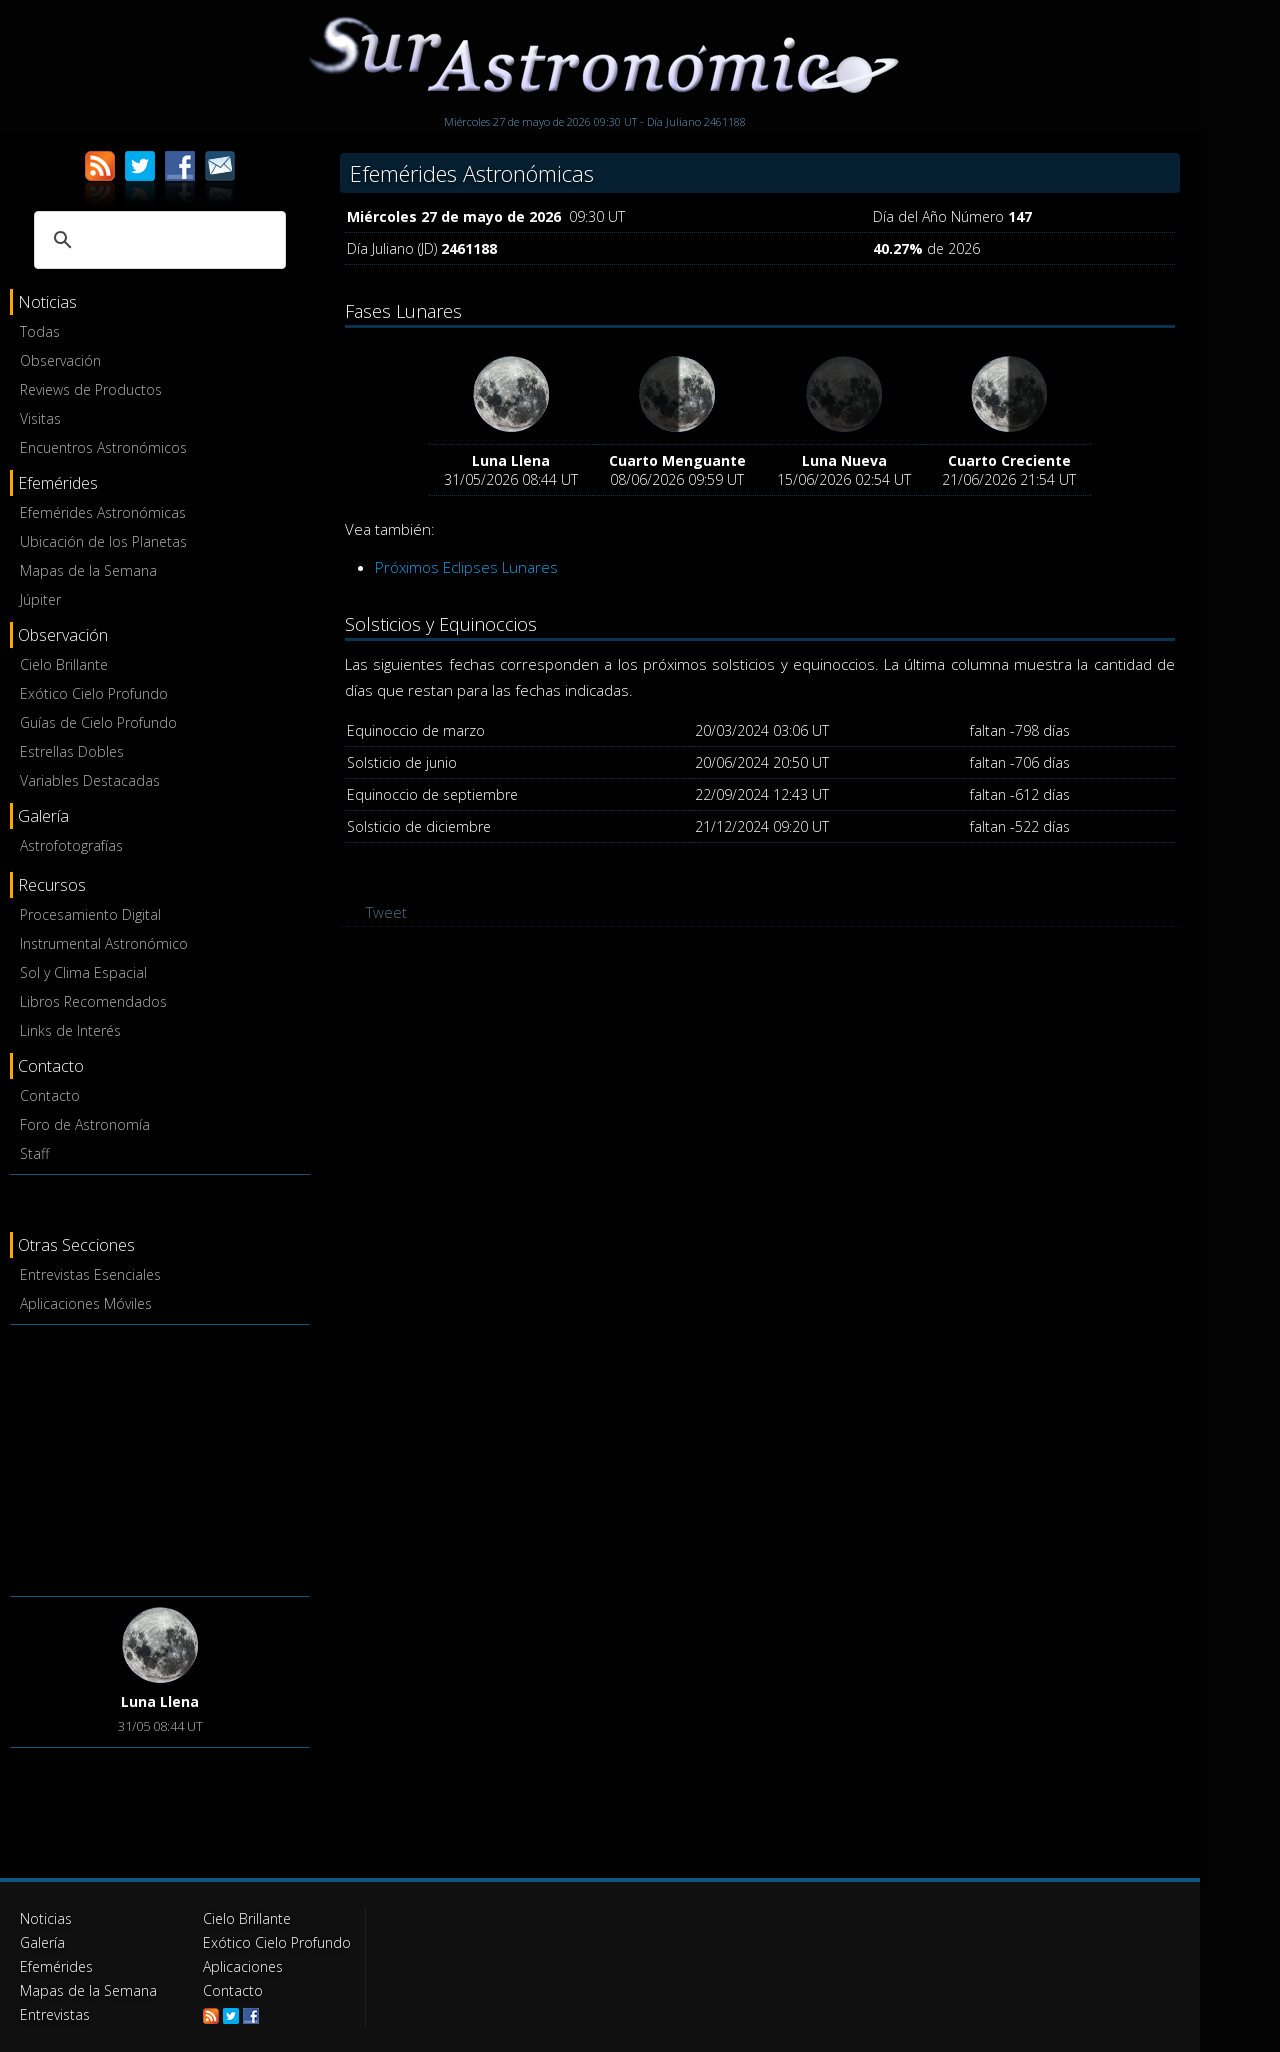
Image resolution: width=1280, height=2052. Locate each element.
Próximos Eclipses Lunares (466, 567)
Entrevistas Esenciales (90, 1274)
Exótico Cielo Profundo (94, 693)
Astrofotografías (71, 845)
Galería (42, 1942)
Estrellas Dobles (72, 751)
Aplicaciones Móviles (86, 1303)
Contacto (50, 1095)
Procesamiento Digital (90, 914)
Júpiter (40, 599)
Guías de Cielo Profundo (98, 722)
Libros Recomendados (93, 1001)
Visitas (40, 418)
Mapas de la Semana (88, 570)
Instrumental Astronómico (104, 943)
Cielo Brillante (64, 664)
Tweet (386, 912)
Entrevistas (55, 2014)
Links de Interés (70, 1030)
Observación (60, 360)
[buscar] (157, 240)
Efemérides (56, 1966)
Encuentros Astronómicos (103, 447)
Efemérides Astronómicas (103, 512)
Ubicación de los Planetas (103, 541)
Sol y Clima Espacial (83, 972)
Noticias (46, 1918)
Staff (34, 1153)
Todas (40, 331)
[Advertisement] (160, 1457)
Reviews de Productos (91, 389)
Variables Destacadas (90, 780)
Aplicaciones (243, 1966)
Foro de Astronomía (85, 1124)
